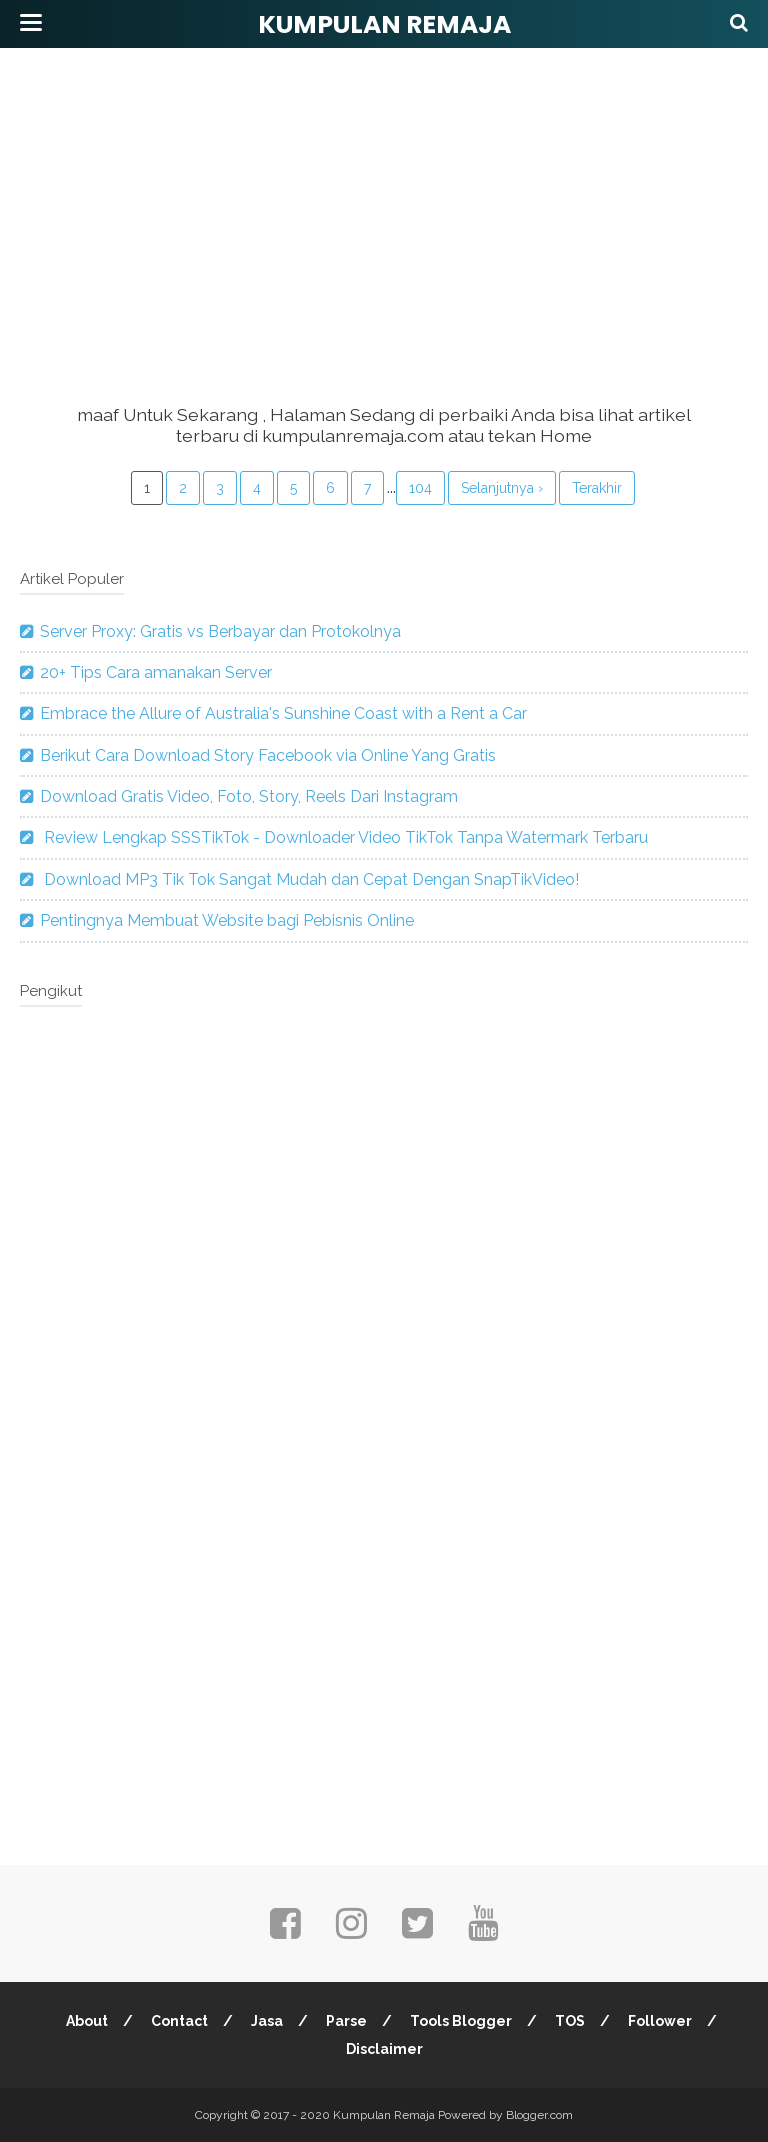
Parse (346, 2021)
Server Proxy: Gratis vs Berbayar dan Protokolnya (220, 631)
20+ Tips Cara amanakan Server (156, 672)
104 (420, 488)
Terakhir (597, 488)
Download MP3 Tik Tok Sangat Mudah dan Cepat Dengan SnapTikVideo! (309, 879)
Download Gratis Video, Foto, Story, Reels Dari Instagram (249, 796)
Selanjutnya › (502, 488)
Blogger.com (539, 2115)
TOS (570, 2021)
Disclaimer (384, 2049)
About (87, 2021)
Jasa (267, 2021)
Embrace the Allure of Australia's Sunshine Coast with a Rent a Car (283, 713)
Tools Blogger (461, 2021)
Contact (179, 2021)
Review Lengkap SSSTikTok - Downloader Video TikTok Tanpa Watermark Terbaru (344, 837)
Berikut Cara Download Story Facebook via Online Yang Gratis (268, 755)
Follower (660, 2021)
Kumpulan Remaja (384, 24)
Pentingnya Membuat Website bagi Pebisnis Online (227, 920)
